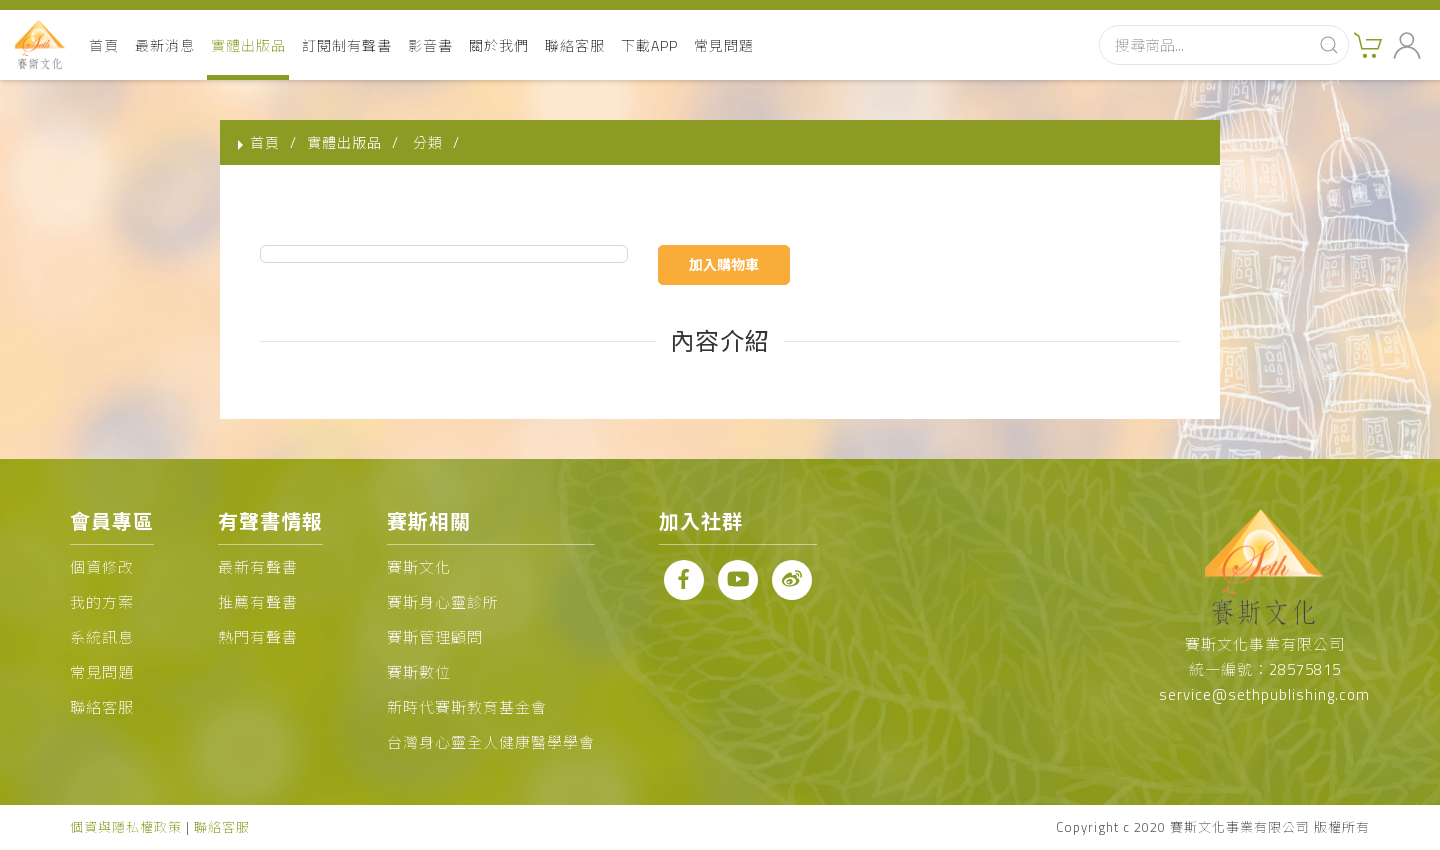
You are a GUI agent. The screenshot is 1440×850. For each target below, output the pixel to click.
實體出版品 (248, 45)
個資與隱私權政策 (126, 827)
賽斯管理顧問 (435, 637)
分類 (428, 142)
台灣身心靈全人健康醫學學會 (491, 742)
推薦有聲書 (258, 602)
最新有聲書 (258, 567)
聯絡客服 (575, 45)
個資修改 (102, 567)
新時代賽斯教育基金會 (467, 707)
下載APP (649, 45)
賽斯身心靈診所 (443, 602)
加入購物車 (724, 264)
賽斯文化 (419, 567)
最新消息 (165, 45)
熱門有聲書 (258, 637)
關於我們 (499, 45)
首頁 (104, 45)
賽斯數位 (419, 672)
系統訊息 (102, 637)
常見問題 (724, 45)
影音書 (430, 45)
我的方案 (102, 602)
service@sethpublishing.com (1264, 694)
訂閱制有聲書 (347, 45)
